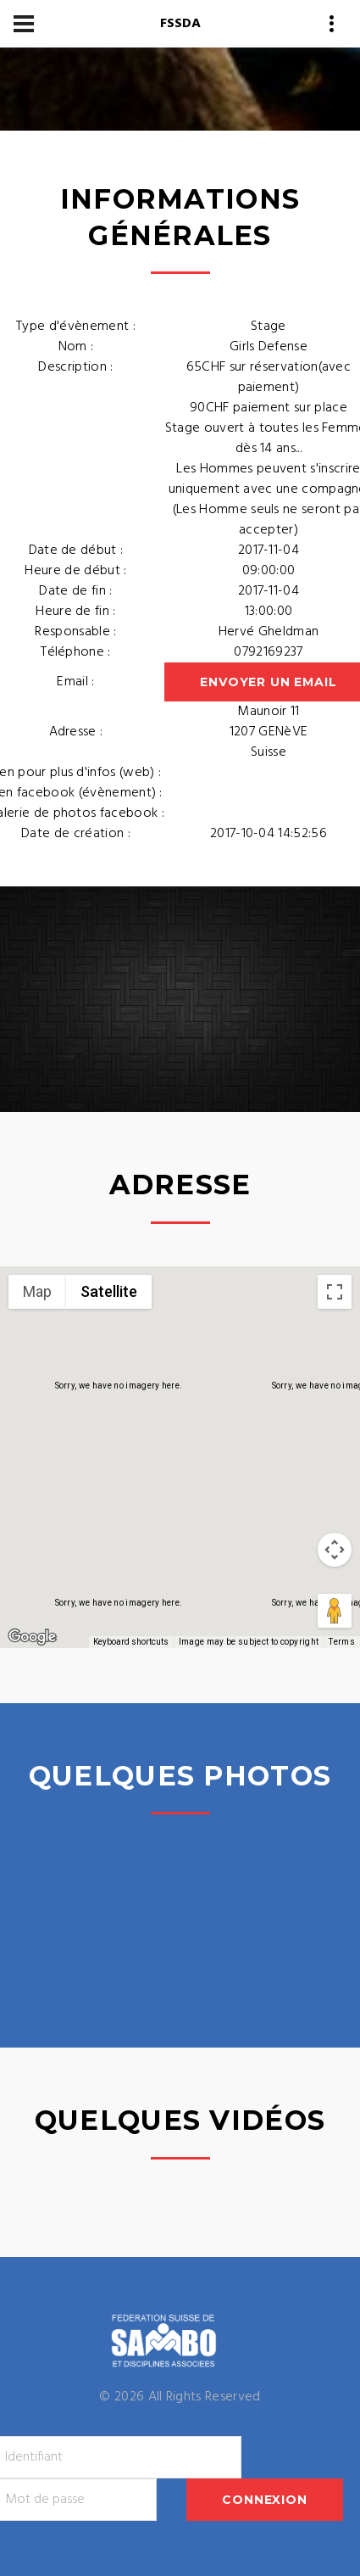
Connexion (264, 2499)
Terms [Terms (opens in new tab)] (342, 1641)
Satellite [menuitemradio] (108, 1291)
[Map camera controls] (335, 1550)
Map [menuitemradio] (37, 1291)
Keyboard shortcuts (131, 1641)
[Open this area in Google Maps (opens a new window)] (32, 1637)
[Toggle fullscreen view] (335, 1292)
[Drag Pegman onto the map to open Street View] (335, 1611)
